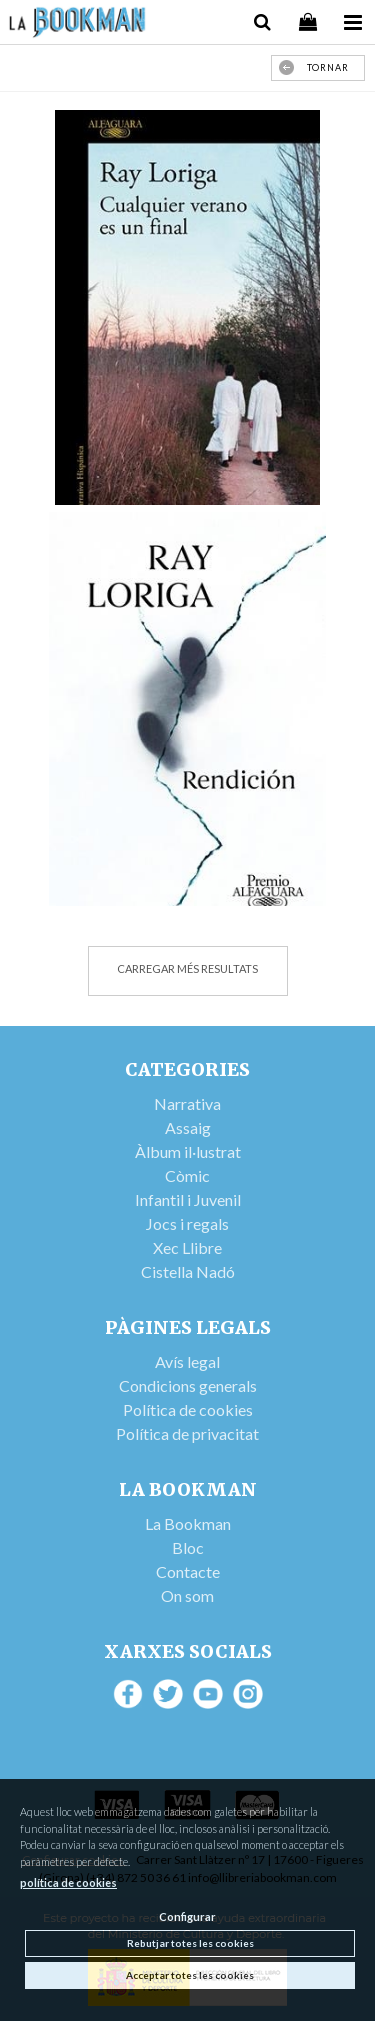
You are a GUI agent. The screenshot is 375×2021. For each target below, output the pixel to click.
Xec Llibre (187, 1247)
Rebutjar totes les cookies (190, 1943)
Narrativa (187, 1103)
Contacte (188, 1571)
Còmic (187, 1175)
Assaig (188, 1127)
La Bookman (188, 1523)
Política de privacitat (187, 1433)
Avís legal (187, 1361)
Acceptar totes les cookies (190, 1975)
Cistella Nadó (188, 1271)
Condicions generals (188, 1385)
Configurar (187, 1916)
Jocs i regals (187, 1223)
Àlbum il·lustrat (188, 1151)
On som (187, 1595)
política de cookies (68, 1882)
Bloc (188, 1547)
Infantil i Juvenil (188, 1199)
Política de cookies (188, 1409)
